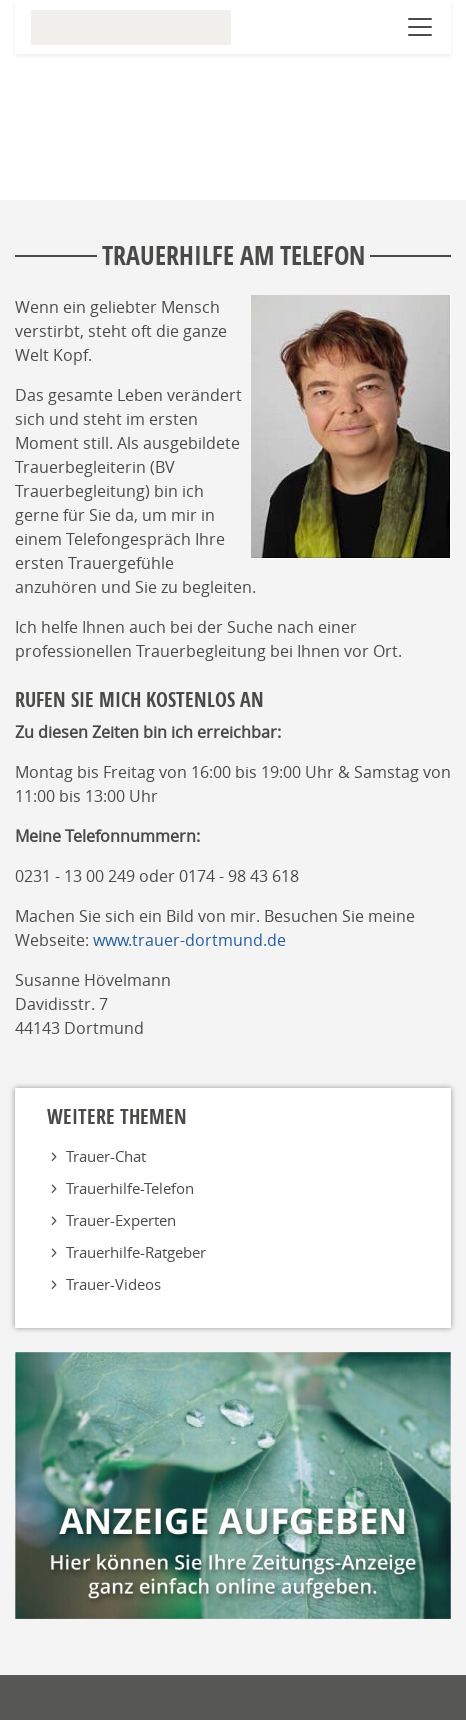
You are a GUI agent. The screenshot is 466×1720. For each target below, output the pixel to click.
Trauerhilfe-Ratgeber (136, 1252)
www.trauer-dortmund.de (189, 940)
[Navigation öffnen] (420, 27)
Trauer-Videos (113, 1284)
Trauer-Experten (121, 1220)
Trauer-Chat (106, 1156)
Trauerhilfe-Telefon (130, 1188)
